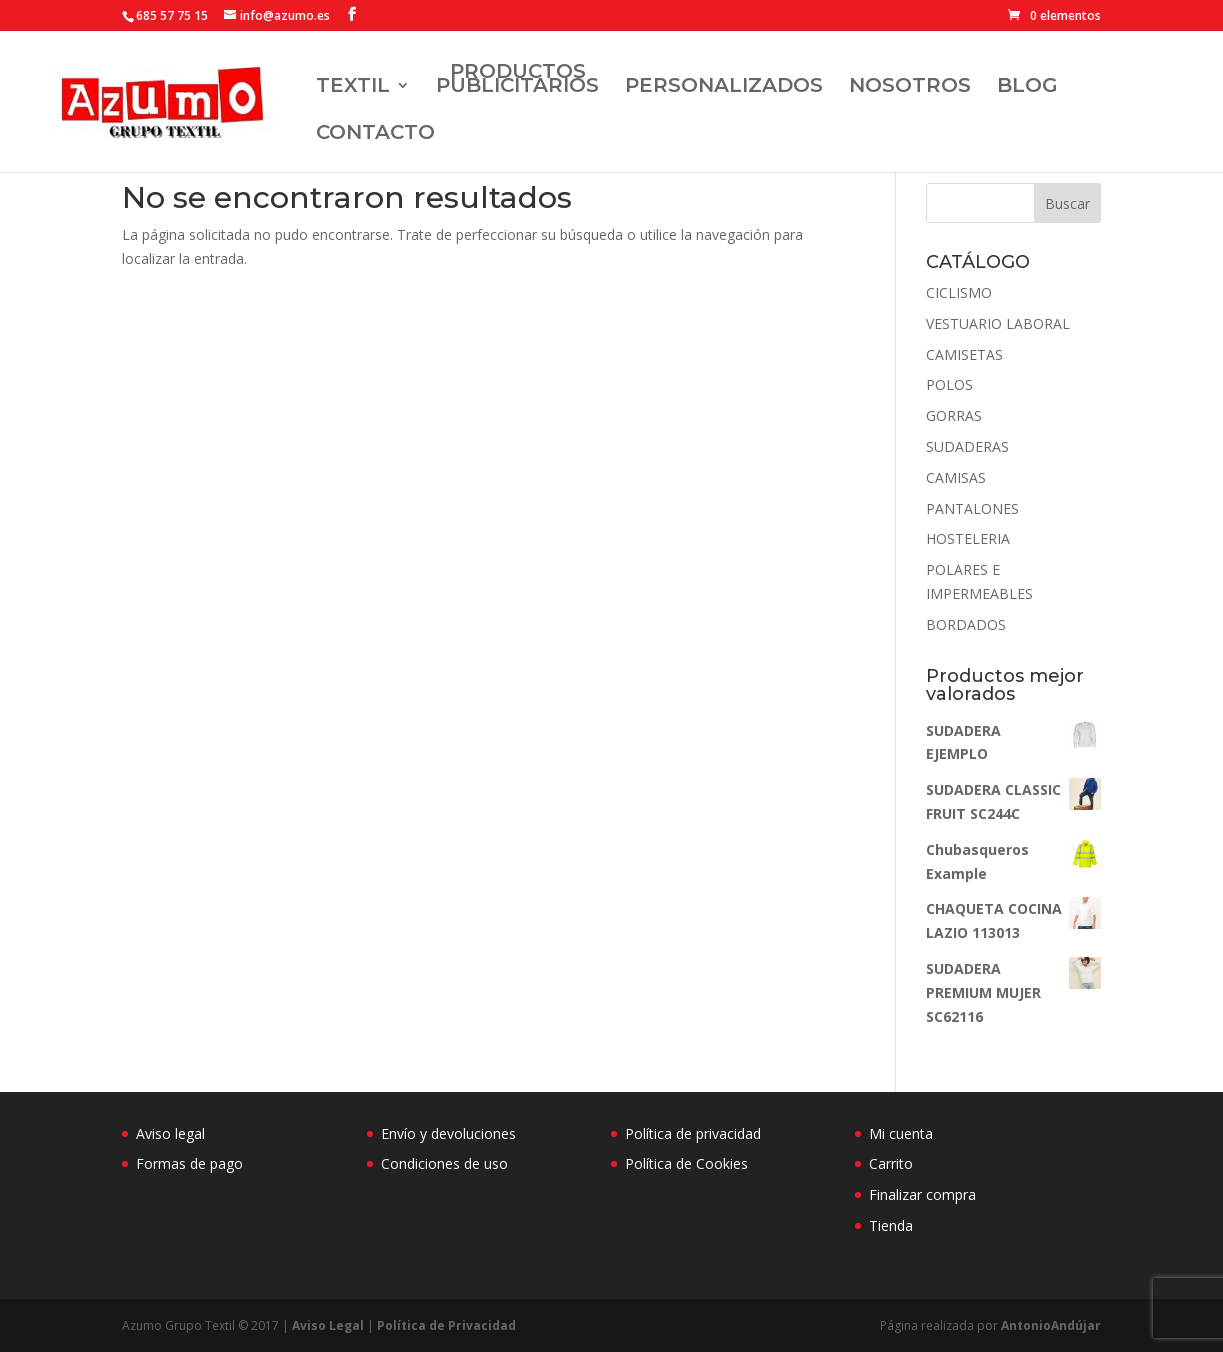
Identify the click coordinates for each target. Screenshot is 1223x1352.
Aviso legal (170, 1133)
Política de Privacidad (446, 1325)
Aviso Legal (328, 1325)
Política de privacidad (693, 1133)
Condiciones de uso (444, 1163)
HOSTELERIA (968, 538)
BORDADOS (966, 624)
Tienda (891, 1225)
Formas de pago (189, 1163)
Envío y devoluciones (448, 1133)
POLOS (949, 384)
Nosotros (910, 87)
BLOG (1027, 87)
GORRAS (954, 415)
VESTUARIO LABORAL (998, 323)
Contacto (375, 134)
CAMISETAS (964, 354)
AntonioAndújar (1049, 1325)
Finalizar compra (922, 1194)
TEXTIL (353, 87)
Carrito (891, 1163)
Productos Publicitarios (517, 80)
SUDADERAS (967, 446)
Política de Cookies (686, 1163)
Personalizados (724, 87)
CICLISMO (959, 292)
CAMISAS (956, 477)
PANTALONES (972, 508)
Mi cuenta (901, 1133)
